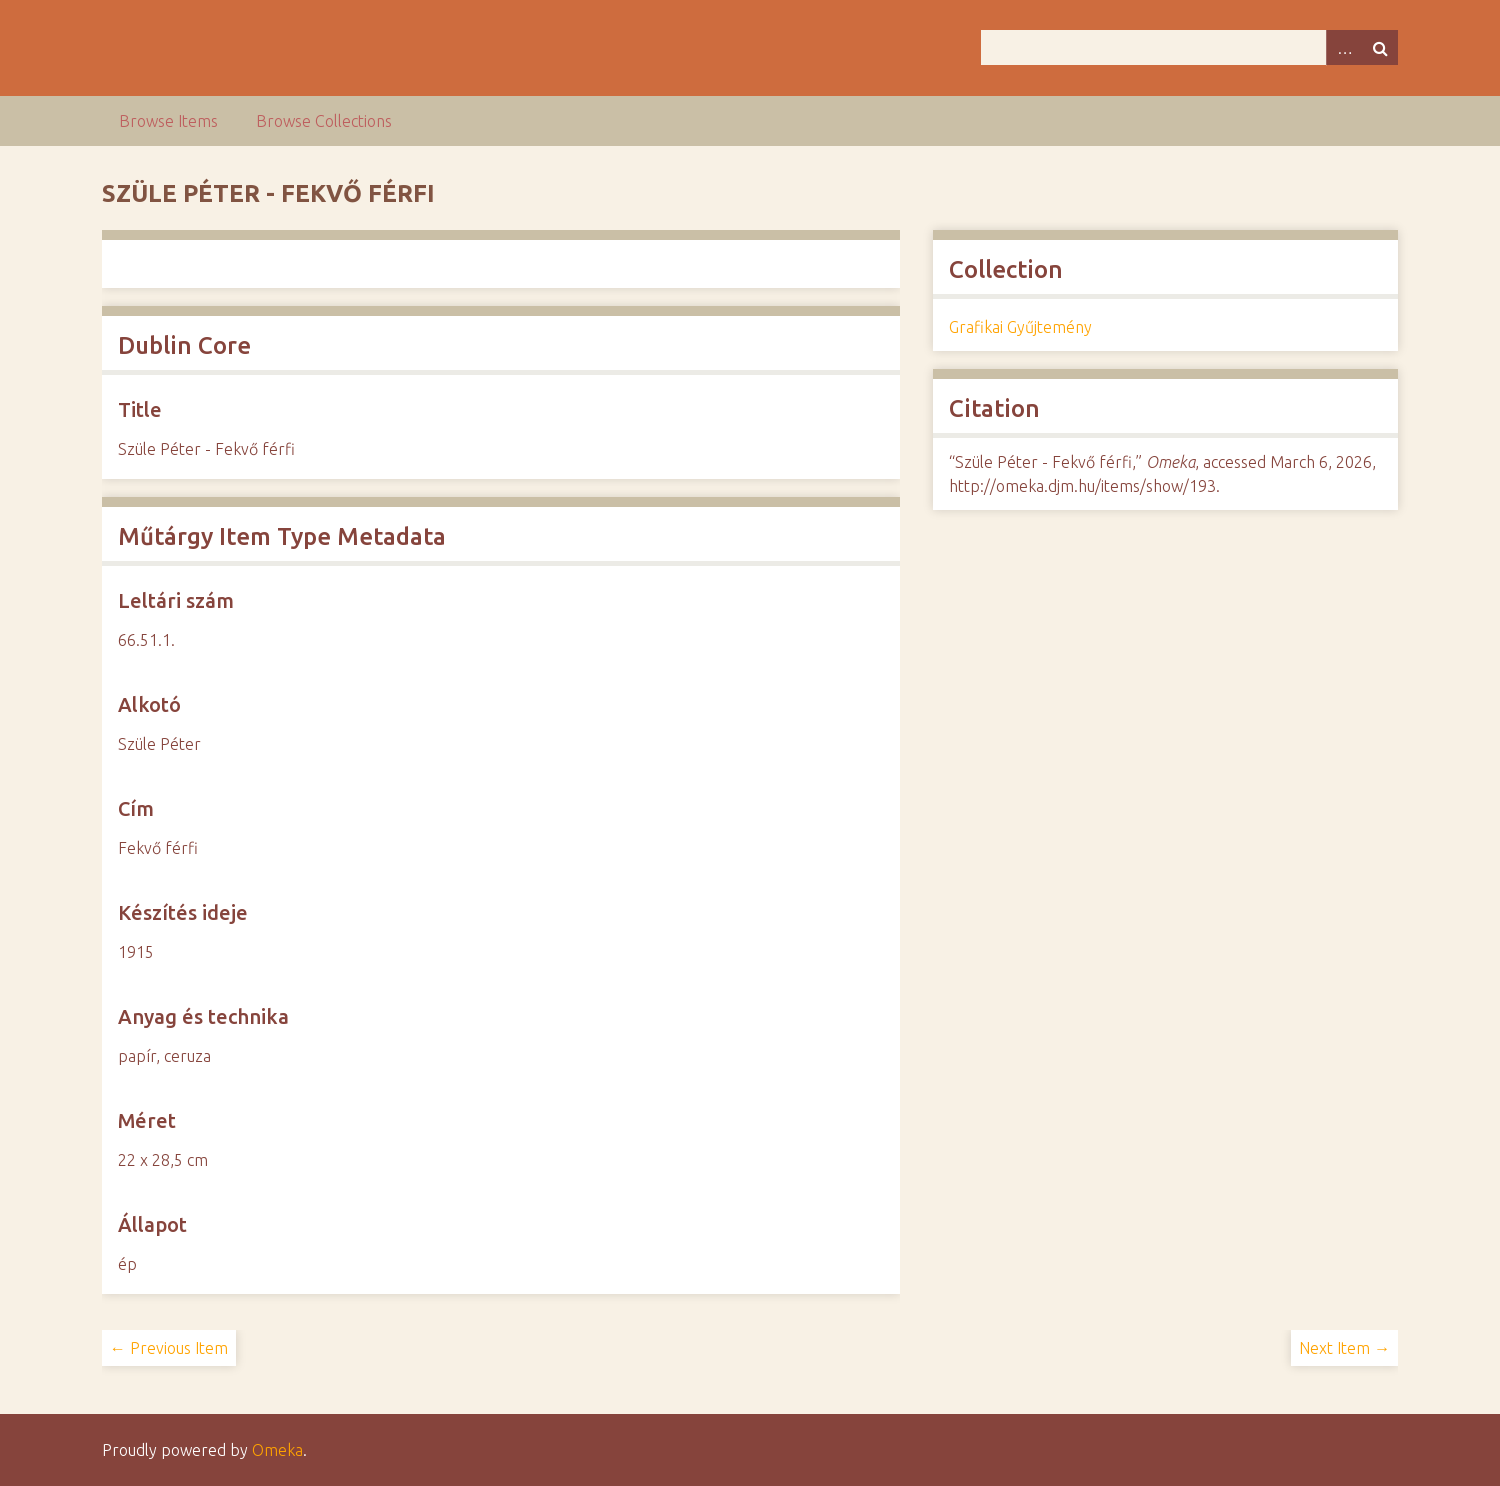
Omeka (277, 1450)
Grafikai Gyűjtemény (1020, 327)
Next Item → (1344, 1348)
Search (1380, 47)
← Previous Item (169, 1348)
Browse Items (168, 121)
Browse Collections (324, 121)
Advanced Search (1344, 47)
